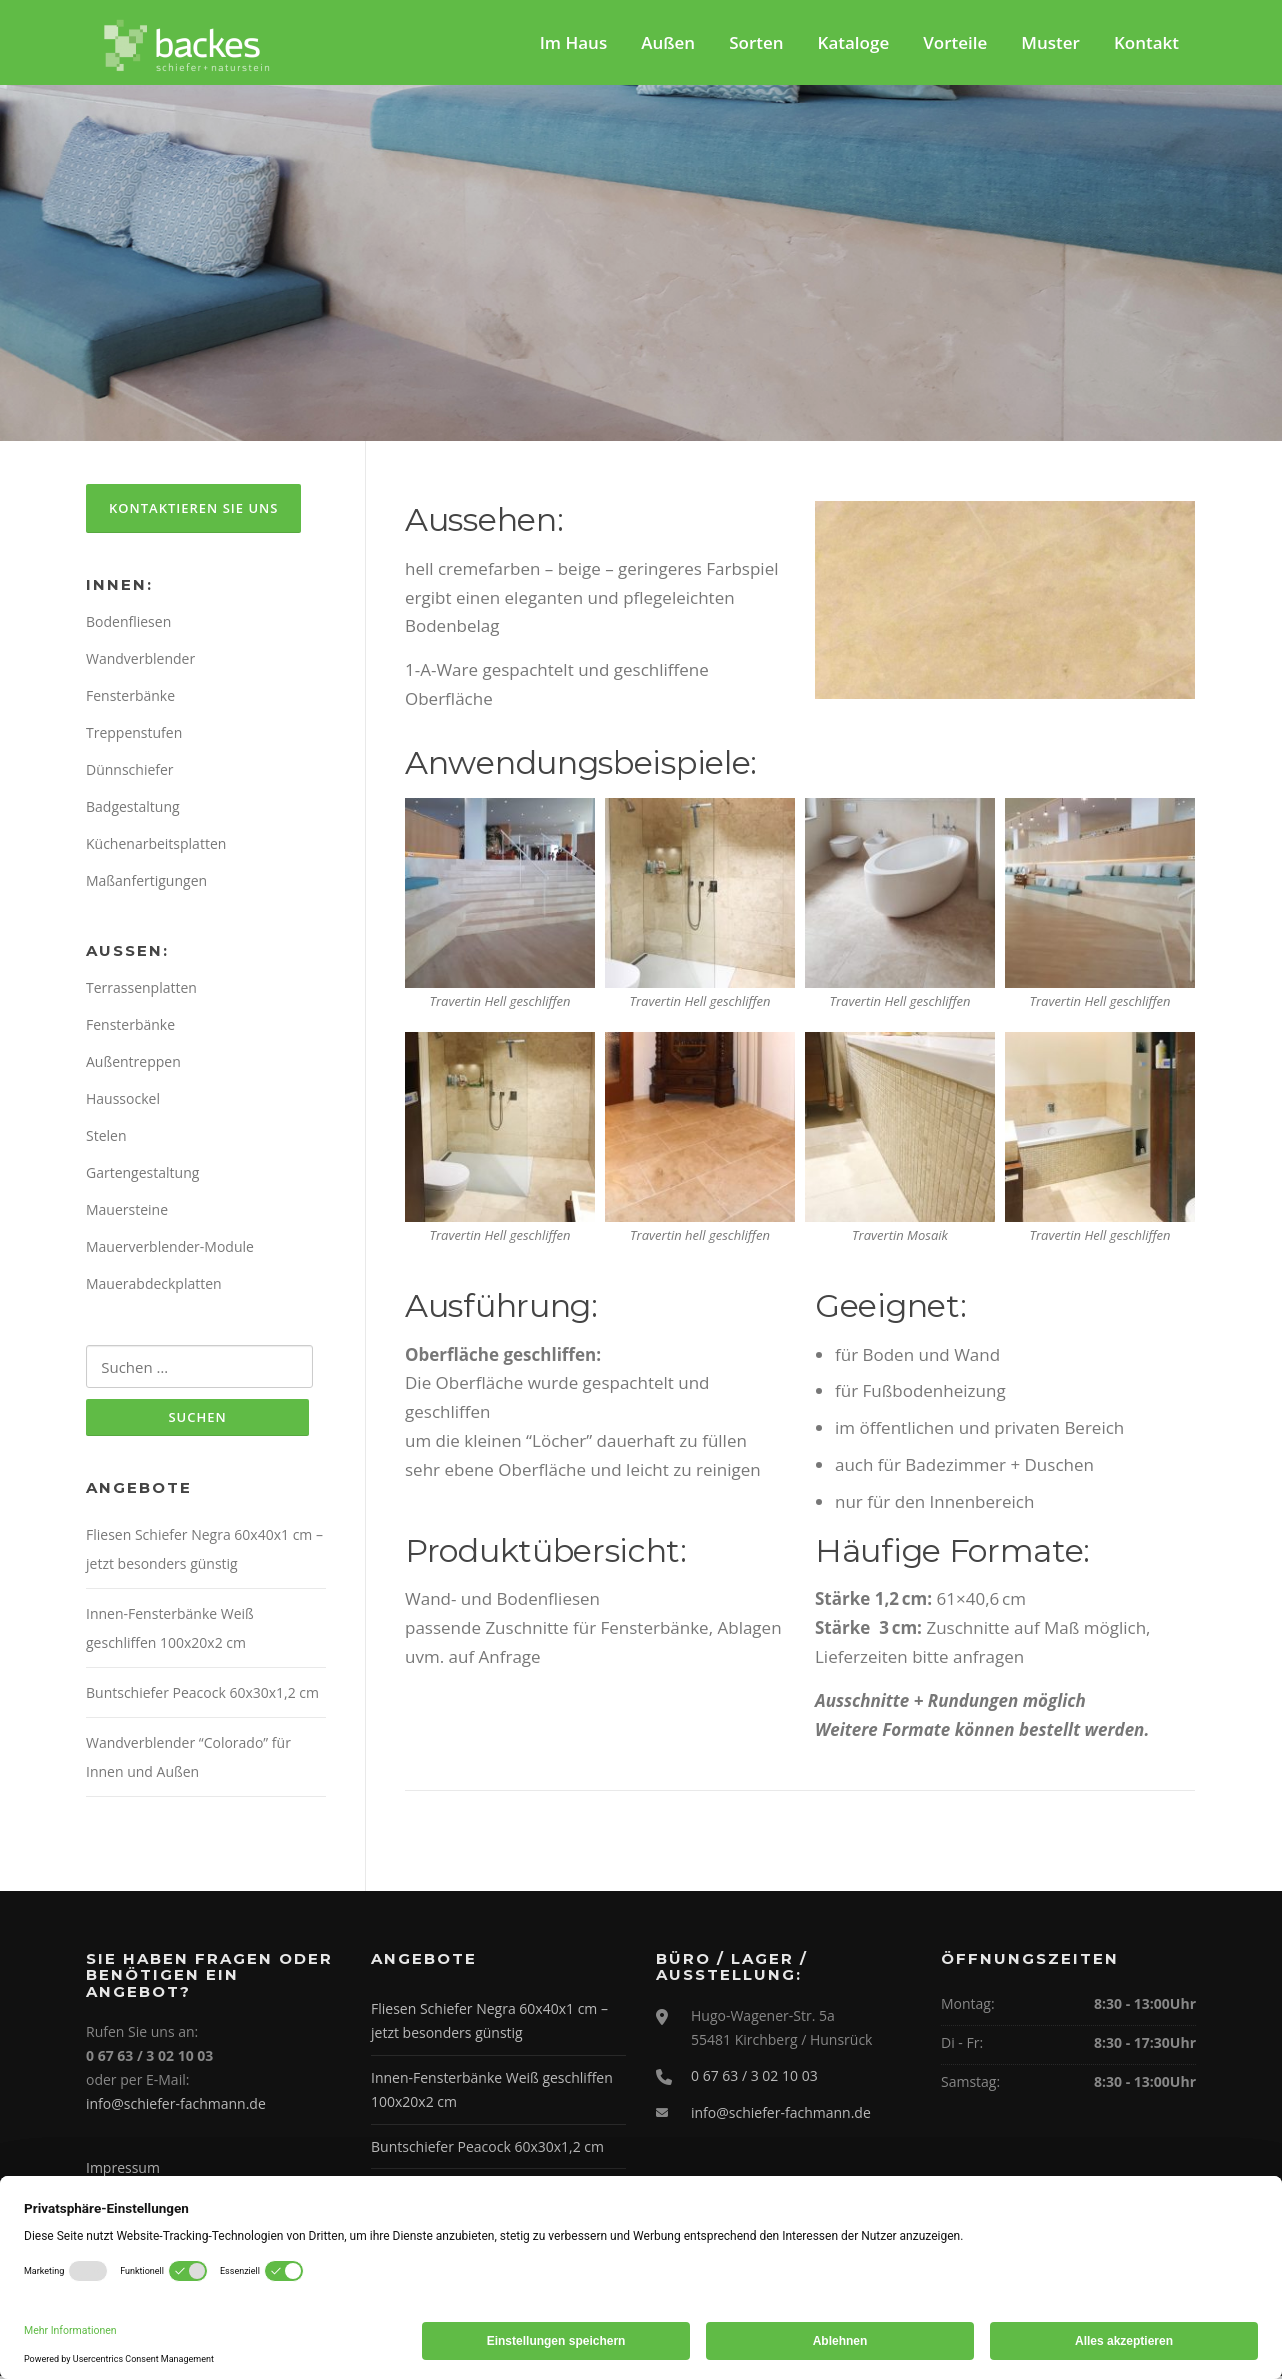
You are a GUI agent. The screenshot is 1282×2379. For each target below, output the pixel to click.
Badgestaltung (133, 809)
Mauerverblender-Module (170, 1249)
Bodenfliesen (128, 624)
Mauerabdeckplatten (154, 1286)
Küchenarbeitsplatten (156, 846)
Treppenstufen (134, 735)
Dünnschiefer (130, 772)
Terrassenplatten (141, 991)
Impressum (123, 2170)
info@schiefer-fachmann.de (176, 2106)
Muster (1050, 42)
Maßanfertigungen (146, 883)
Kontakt (1146, 42)
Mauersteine (127, 1212)
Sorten (756, 42)
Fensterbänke (130, 698)
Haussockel (123, 1101)
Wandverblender (140, 661)
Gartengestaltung (142, 1175)
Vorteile (955, 42)
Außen (668, 42)
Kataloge (854, 42)
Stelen (106, 1138)
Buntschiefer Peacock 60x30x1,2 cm (202, 1696)
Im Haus (574, 42)
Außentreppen (133, 1064)
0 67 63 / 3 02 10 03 (754, 2078)
